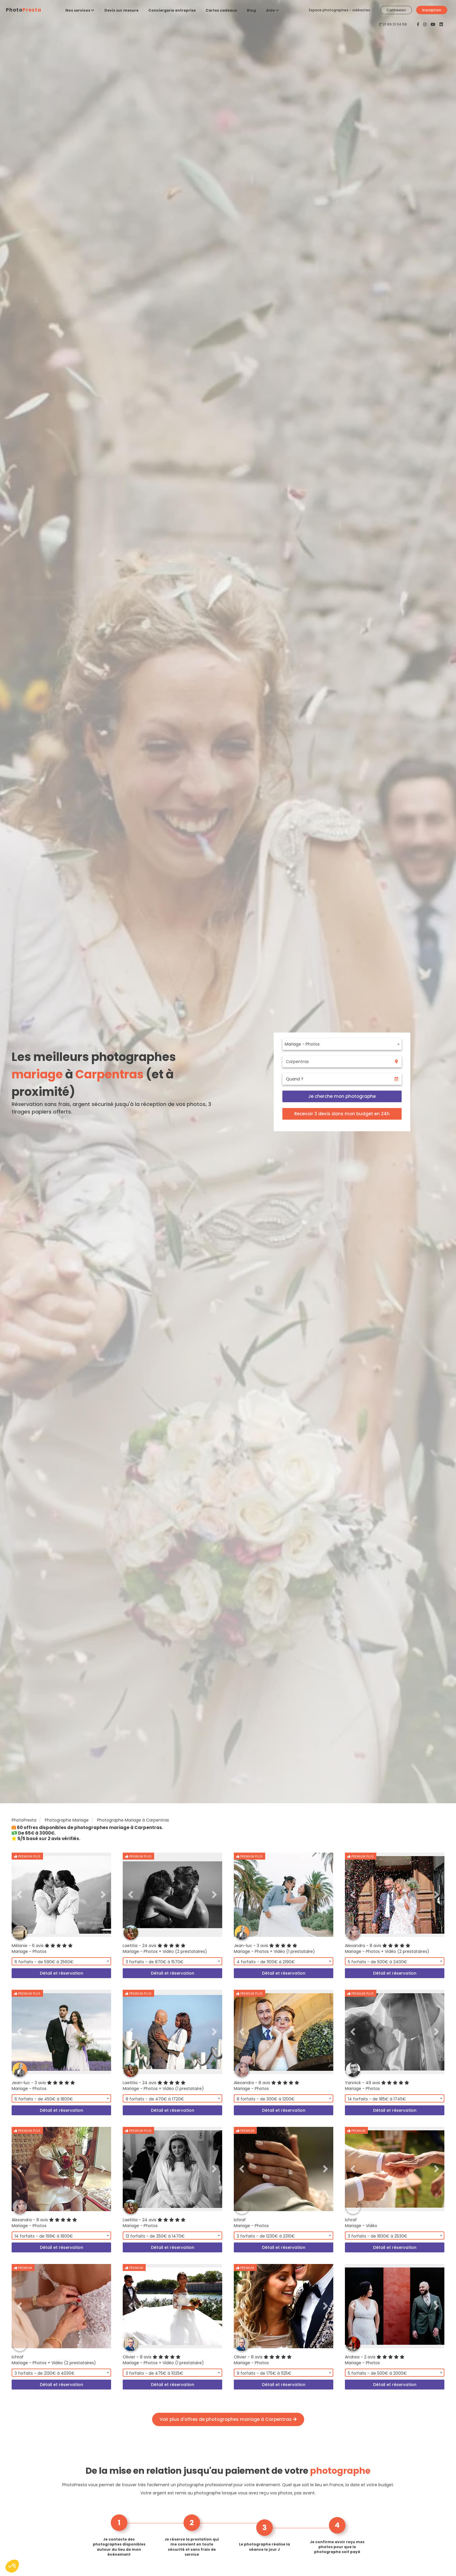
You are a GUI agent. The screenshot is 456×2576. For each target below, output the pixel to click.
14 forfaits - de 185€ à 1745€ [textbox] (377, 2099)
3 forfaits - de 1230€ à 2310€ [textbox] (266, 2236)
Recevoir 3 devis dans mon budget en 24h (342, 1114)
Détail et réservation (61, 1973)
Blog (251, 10)
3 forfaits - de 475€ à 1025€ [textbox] (154, 2373)
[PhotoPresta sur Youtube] (433, 24)
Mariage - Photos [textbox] (302, 1044)
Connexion (396, 10)
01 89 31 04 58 (395, 24)
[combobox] (342, 1044)
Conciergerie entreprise (172, 10)
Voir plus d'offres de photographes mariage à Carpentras (228, 2419)
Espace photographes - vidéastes (339, 10)
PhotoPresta (24, 1820)
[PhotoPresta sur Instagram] (425, 24)
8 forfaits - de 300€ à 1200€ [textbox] (266, 2099)
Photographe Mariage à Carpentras (133, 1820)
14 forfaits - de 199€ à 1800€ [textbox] (44, 2236)
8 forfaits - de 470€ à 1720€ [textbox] (155, 2099)
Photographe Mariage (67, 1820)
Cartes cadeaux (221, 10)
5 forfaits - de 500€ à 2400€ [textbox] (377, 1962)
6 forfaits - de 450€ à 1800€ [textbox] (44, 2099)
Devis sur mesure (121, 10)
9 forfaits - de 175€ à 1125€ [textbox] (264, 2373)
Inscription (431, 10)
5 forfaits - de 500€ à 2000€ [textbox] (377, 2373)
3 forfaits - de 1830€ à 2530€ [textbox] (377, 2236)
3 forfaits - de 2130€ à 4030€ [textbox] (45, 2373)
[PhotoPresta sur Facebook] (419, 24)
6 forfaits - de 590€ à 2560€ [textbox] (44, 1962)
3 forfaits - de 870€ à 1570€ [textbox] (155, 1962)
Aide (272, 10)
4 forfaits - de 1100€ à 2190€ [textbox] (266, 1962)
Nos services (79, 10)
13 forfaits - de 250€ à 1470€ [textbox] (155, 2236)
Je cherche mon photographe (342, 1096)
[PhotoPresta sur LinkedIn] (441, 24)
